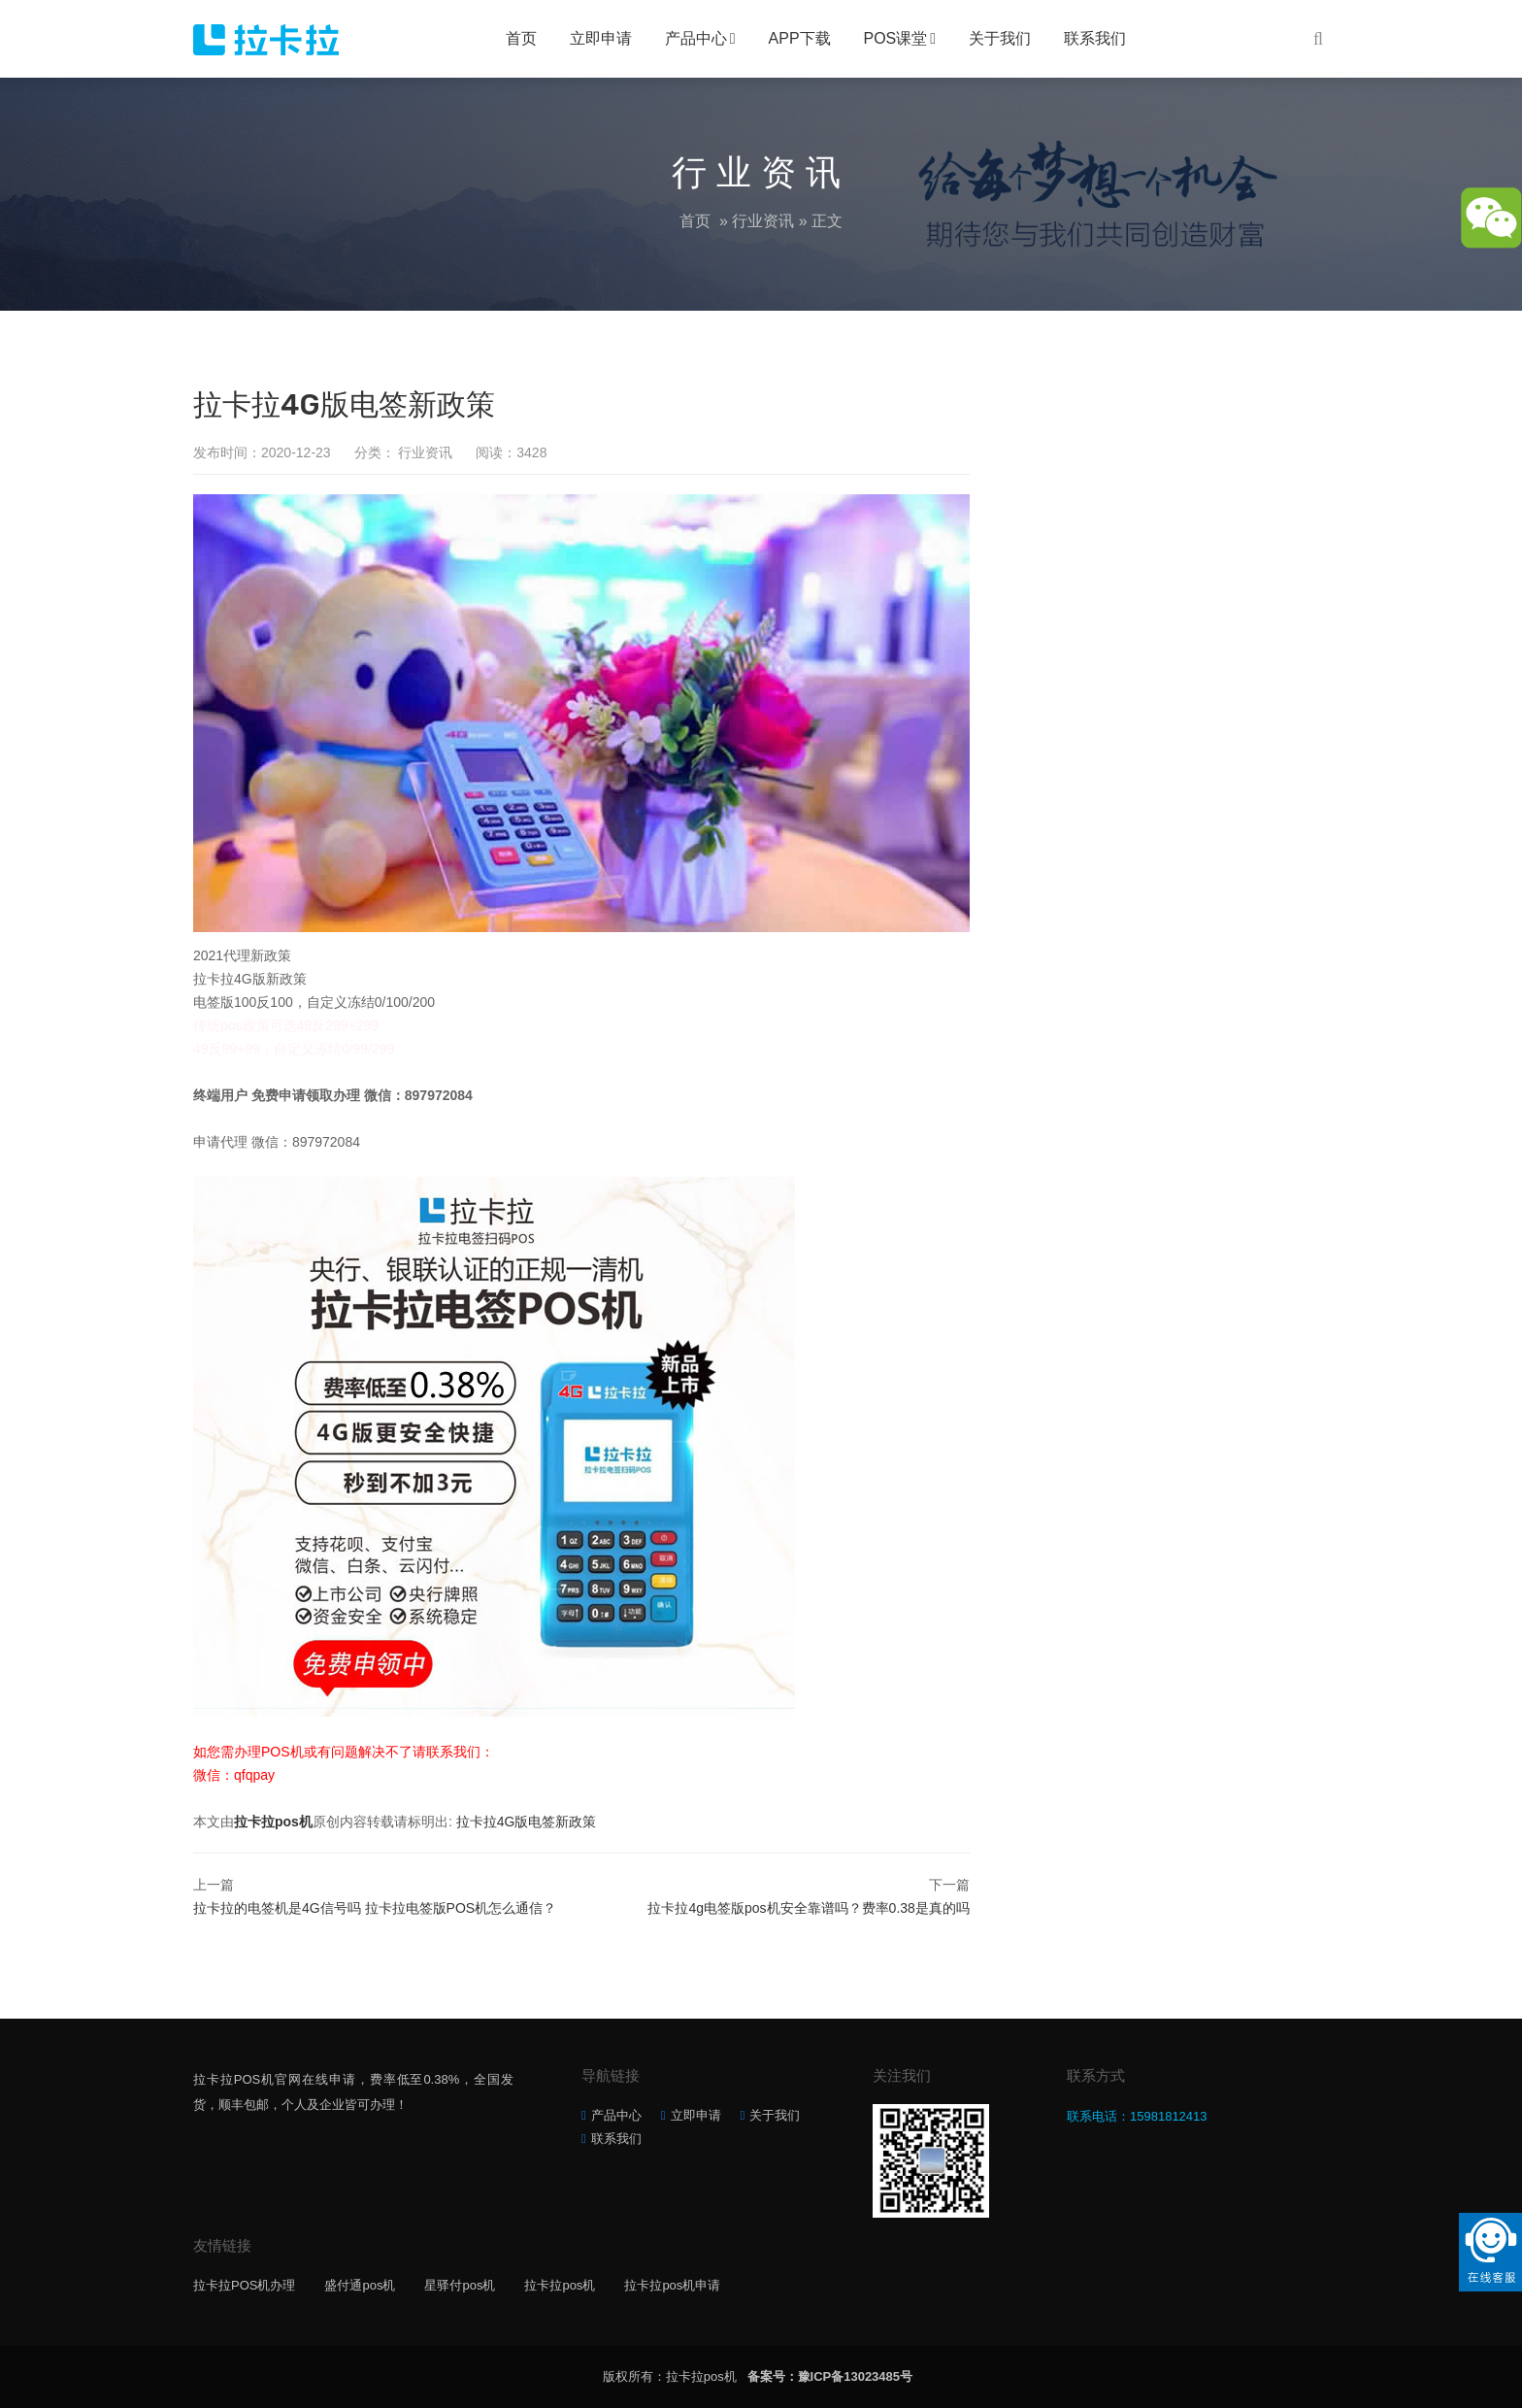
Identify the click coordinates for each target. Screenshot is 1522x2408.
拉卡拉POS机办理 (244, 2285)
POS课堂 (896, 38)
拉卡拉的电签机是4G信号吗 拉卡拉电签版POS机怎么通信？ (374, 1908)
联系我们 (1095, 38)
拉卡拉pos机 (273, 1821)
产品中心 (696, 38)
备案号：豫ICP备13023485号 (830, 2376)
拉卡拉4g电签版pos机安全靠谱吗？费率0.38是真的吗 (808, 1908)
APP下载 (800, 38)
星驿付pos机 (459, 2285)
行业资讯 (763, 221)
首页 (521, 38)
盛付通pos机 (359, 2285)
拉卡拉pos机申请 (672, 2285)
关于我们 (1000, 38)
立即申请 (601, 38)
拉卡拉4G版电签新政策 (526, 1821)
